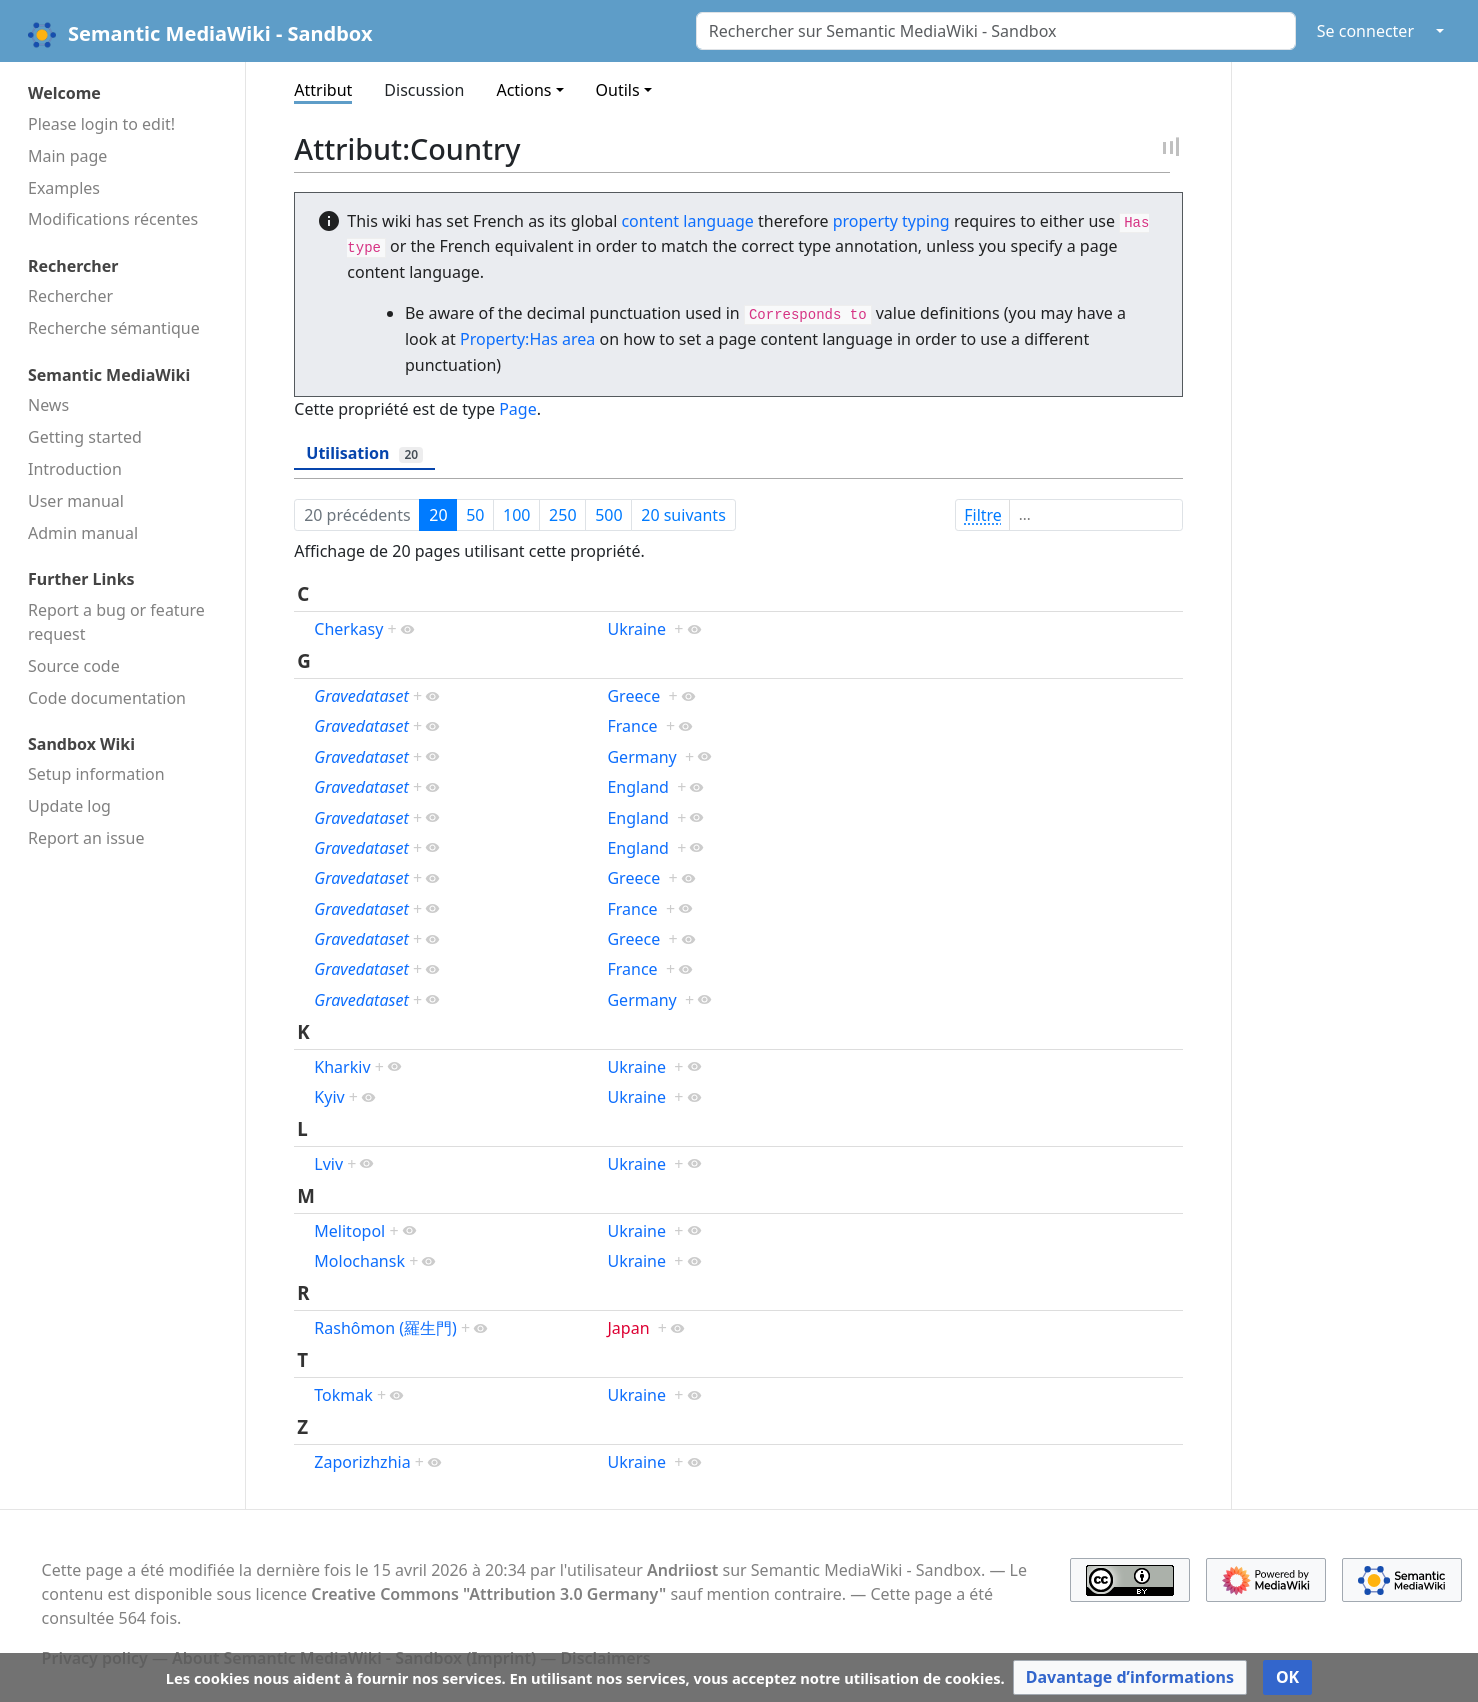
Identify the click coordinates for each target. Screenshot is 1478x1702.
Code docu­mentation (107, 698)
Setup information (96, 774)
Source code (74, 666)
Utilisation (364, 453)
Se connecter (1365, 31)
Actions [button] (523, 90)
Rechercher (70, 296)
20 (438, 515)
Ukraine (636, 629)
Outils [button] (618, 90)
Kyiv (329, 1097)
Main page (67, 156)
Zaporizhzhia (362, 1462)
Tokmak (343, 1395)
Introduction (75, 469)
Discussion (424, 90)
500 (608, 515)
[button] (1130, 1677)
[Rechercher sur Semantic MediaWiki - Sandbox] (996, 31)
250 (562, 515)
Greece (633, 696)
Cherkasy (348, 629)
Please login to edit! (101, 124)
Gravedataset (361, 696)
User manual (76, 501)
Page (518, 409)
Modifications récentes (113, 219)
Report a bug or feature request (116, 622)
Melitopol (349, 1231)
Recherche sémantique (114, 328)
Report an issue (86, 838)
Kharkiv (342, 1067)
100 (516, 515)
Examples (64, 188)
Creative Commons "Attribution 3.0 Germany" (488, 1594)
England (637, 787)
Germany (641, 757)
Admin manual (83, 533)
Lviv (328, 1164)
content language (687, 221)
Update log (69, 806)
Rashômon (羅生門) (385, 1328)
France (632, 726)
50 (475, 515)
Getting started (85, 437)
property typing (891, 221)
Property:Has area (527, 339)
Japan (628, 1328)
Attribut (323, 90)
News (48, 405)
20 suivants (683, 515)
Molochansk (359, 1261)
